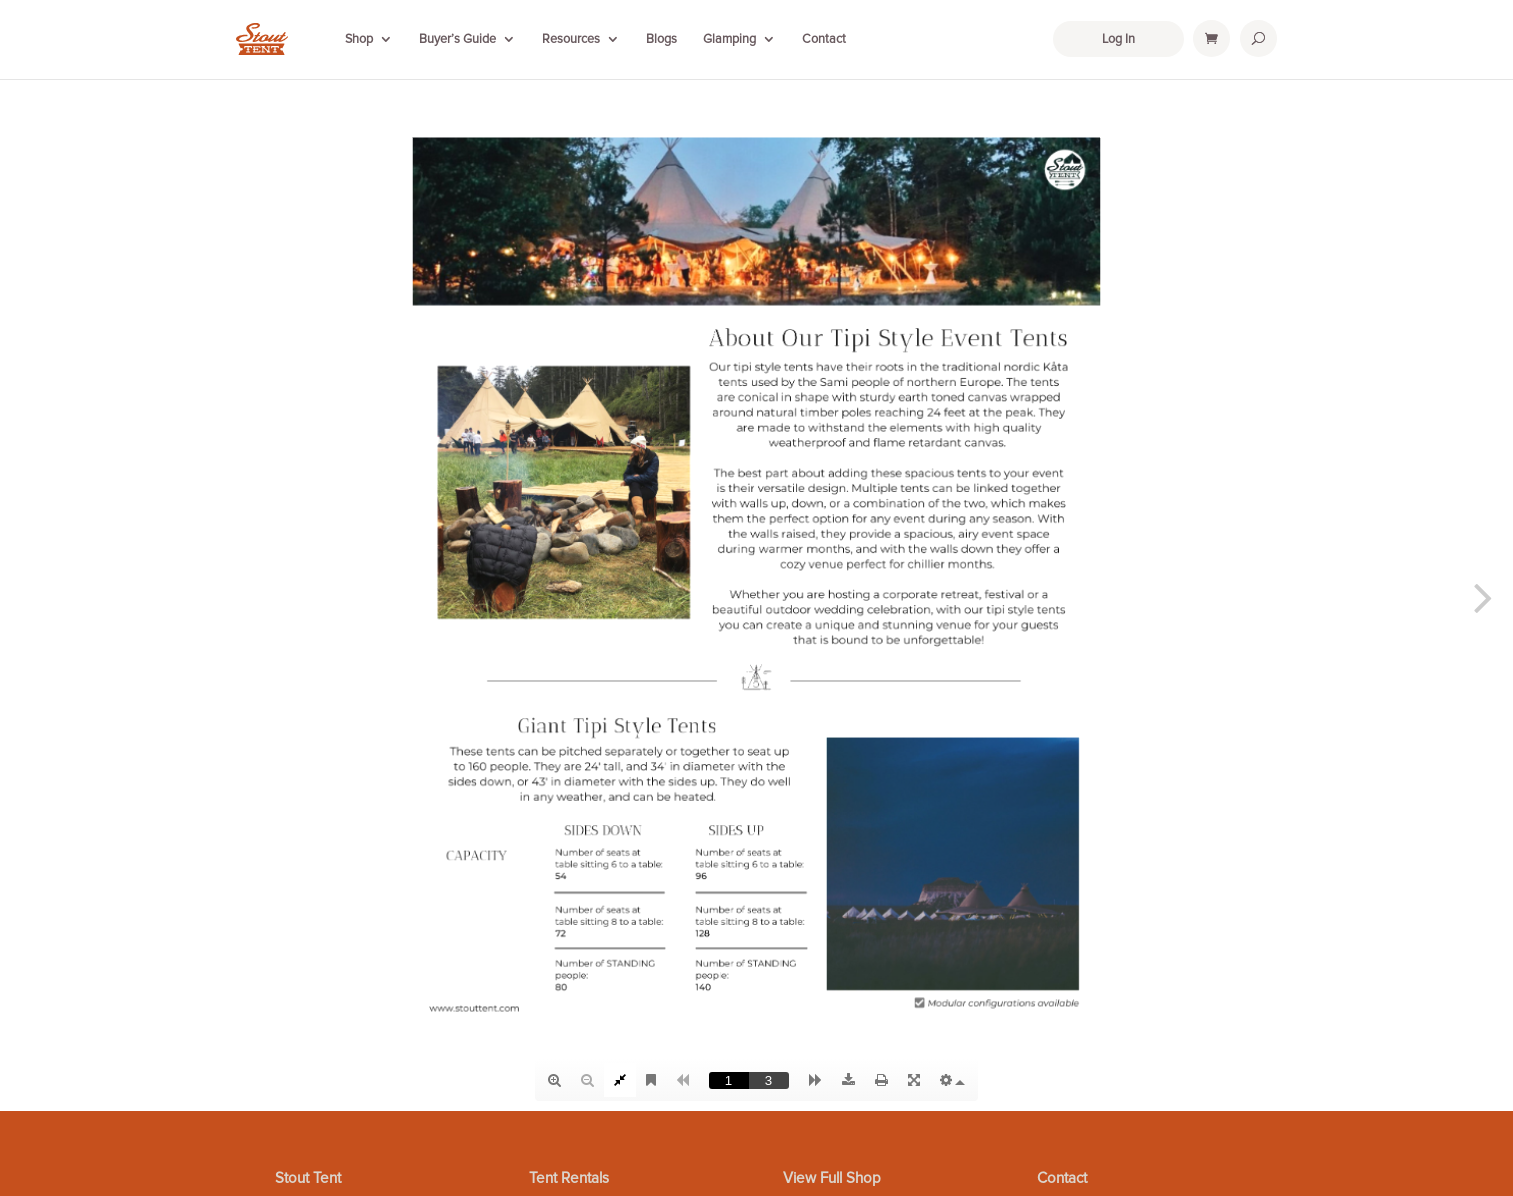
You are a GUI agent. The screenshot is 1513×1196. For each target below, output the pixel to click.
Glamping (729, 39)
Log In (1118, 39)
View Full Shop (832, 1179)
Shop (359, 39)
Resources (571, 39)
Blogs (661, 39)
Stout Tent (308, 1179)
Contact (824, 39)
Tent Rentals (569, 1179)
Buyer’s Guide (457, 39)
